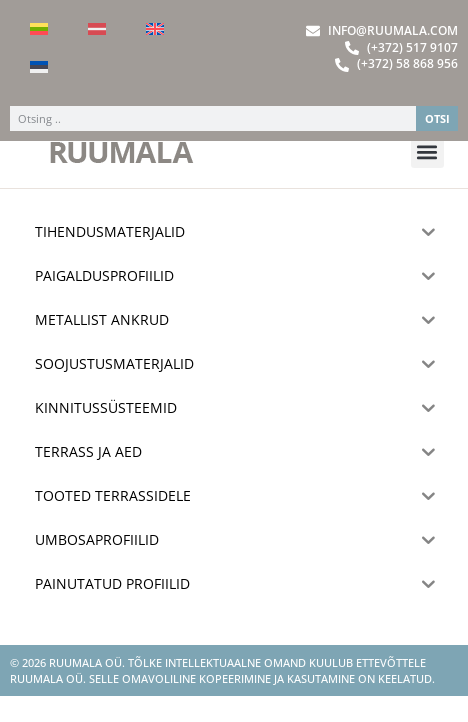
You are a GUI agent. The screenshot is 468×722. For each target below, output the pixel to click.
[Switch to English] (155, 29)
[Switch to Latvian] (97, 29)
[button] (427, 177)
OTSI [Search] (437, 118)
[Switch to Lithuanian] (39, 29)
